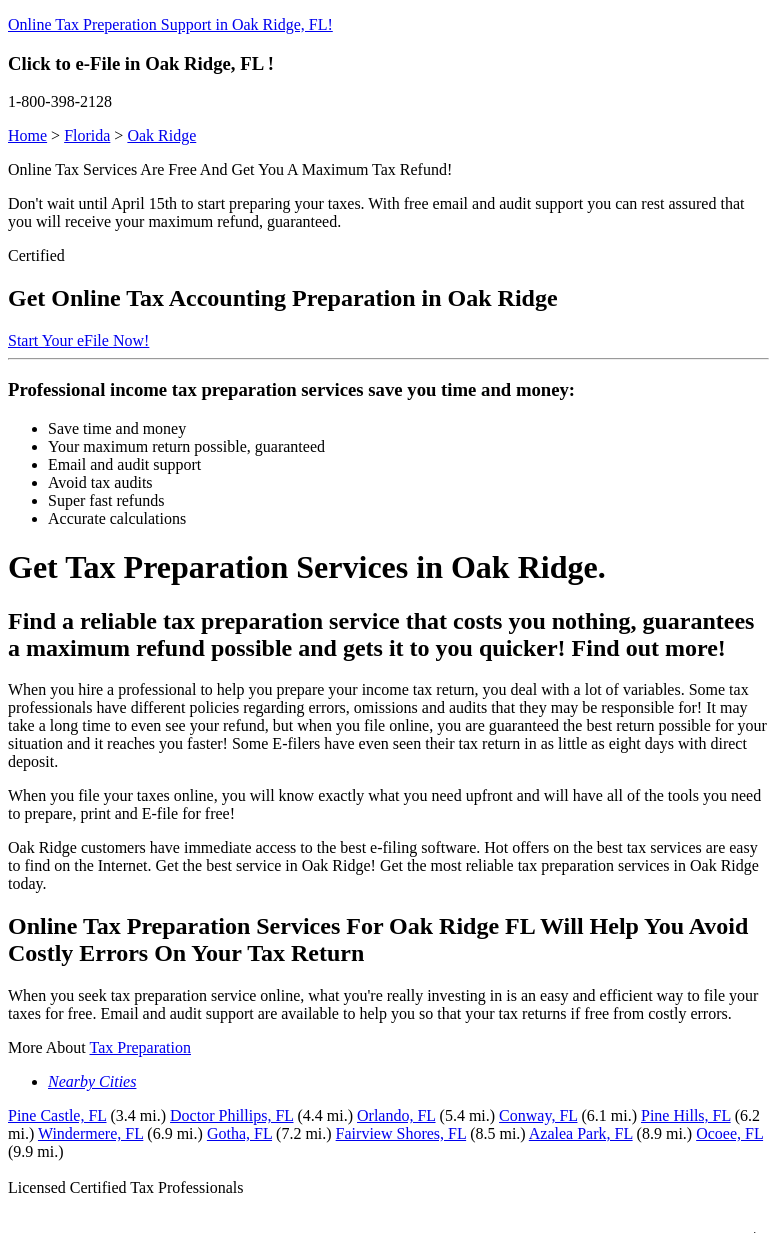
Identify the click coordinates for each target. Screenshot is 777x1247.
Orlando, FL (396, 1115)
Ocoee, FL (729, 1133)
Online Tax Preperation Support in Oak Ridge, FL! (170, 24)
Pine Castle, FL (57, 1115)
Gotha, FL (239, 1133)
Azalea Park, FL (581, 1133)
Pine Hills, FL (686, 1115)
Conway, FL (538, 1115)
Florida (87, 135)
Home (27, 135)
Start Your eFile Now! (78, 340)
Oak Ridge (161, 135)
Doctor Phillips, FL (231, 1115)
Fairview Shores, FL (401, 1133)
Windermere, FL (90, 1133)
